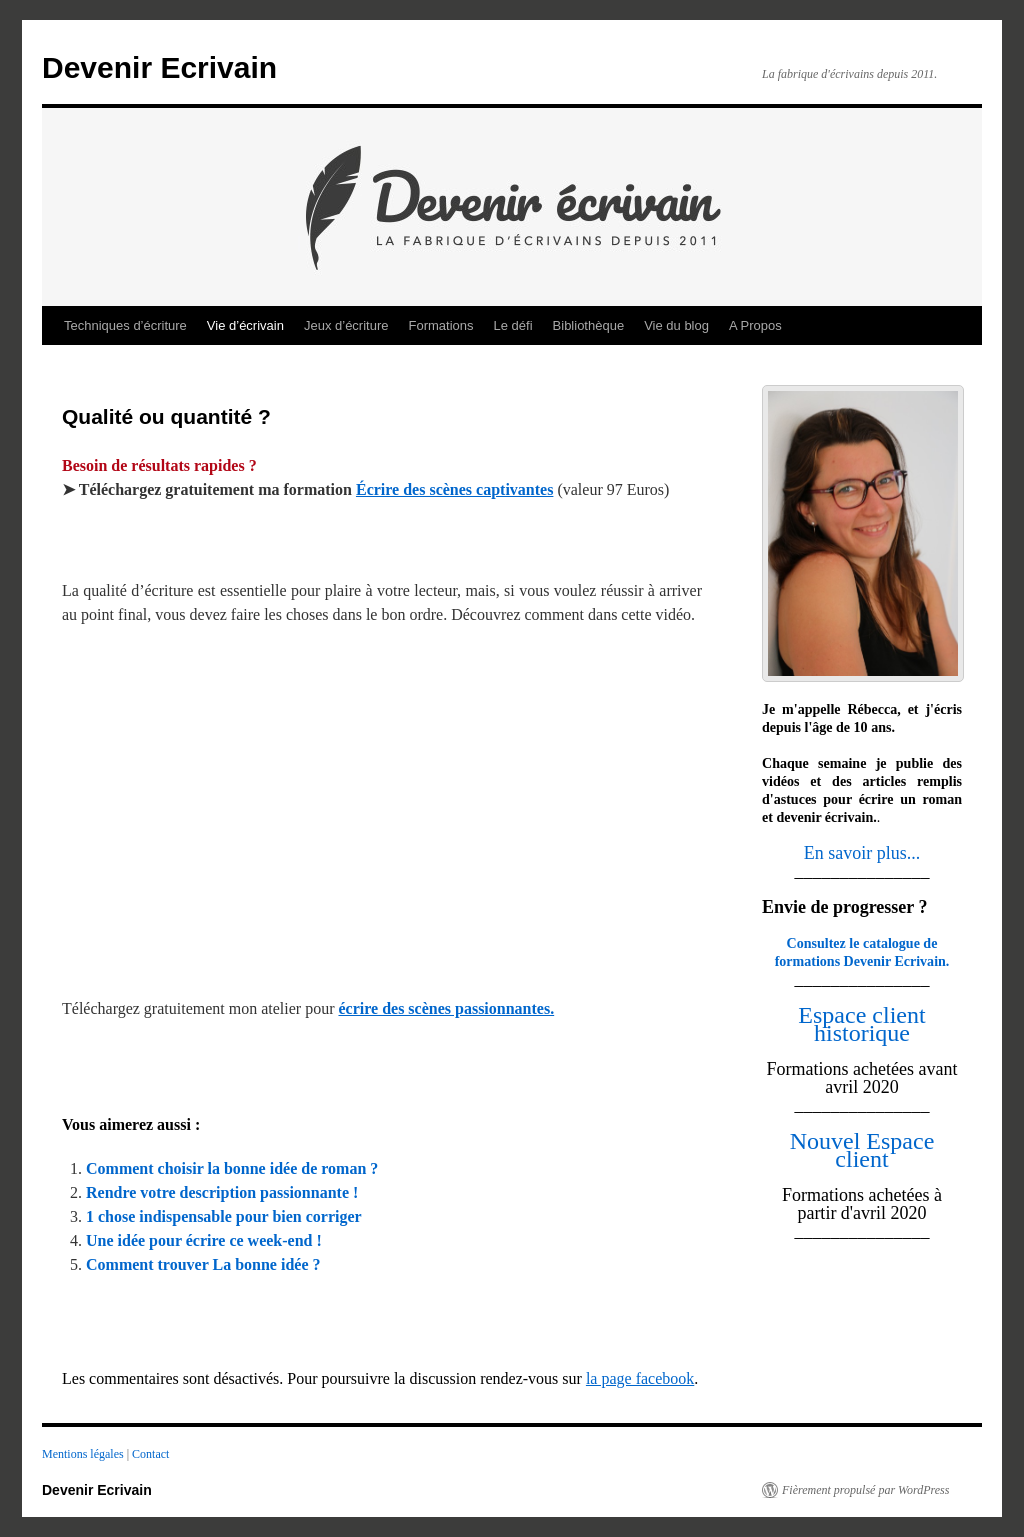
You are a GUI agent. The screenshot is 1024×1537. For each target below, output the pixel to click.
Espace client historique (861, 1024)
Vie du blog (676, 325)
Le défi (513, 325)
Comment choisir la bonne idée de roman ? (232, 1168)
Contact (150, 1454)
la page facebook (640, 1378)
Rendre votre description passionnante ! (222, 1192)
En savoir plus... (862, 853)
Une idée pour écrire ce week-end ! (204, 1240)
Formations (441, 325)
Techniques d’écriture (125, 325)
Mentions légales (84, 1454)
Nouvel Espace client (862, 1150)
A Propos (755, 325)
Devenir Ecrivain (159, 67)
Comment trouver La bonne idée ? (203, 1264)
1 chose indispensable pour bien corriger (224, 1216)
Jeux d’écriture (346, 325)
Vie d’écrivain (245, 325)
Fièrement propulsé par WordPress (865, 1490)
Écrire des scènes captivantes (454, 489)
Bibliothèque (589, 325)
